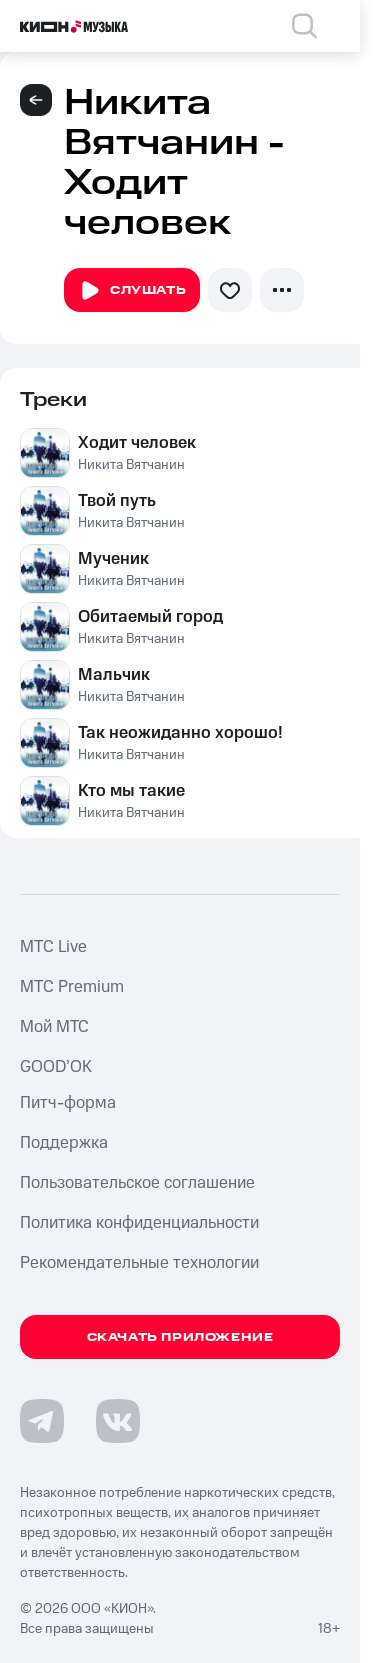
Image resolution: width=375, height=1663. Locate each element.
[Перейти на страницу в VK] (118, 1421)
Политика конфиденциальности (139, 1223)
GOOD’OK (56, 1067)
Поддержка (64, 1143)
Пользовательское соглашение (137, 1183)
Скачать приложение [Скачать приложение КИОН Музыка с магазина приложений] (180, 1337)
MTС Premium (72, 987)
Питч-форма (68, 1103)
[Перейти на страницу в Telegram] (42, 1421)
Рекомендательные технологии (139, 1263)
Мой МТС (54, 1027)
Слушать (132, 291)
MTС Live (53, 947)
